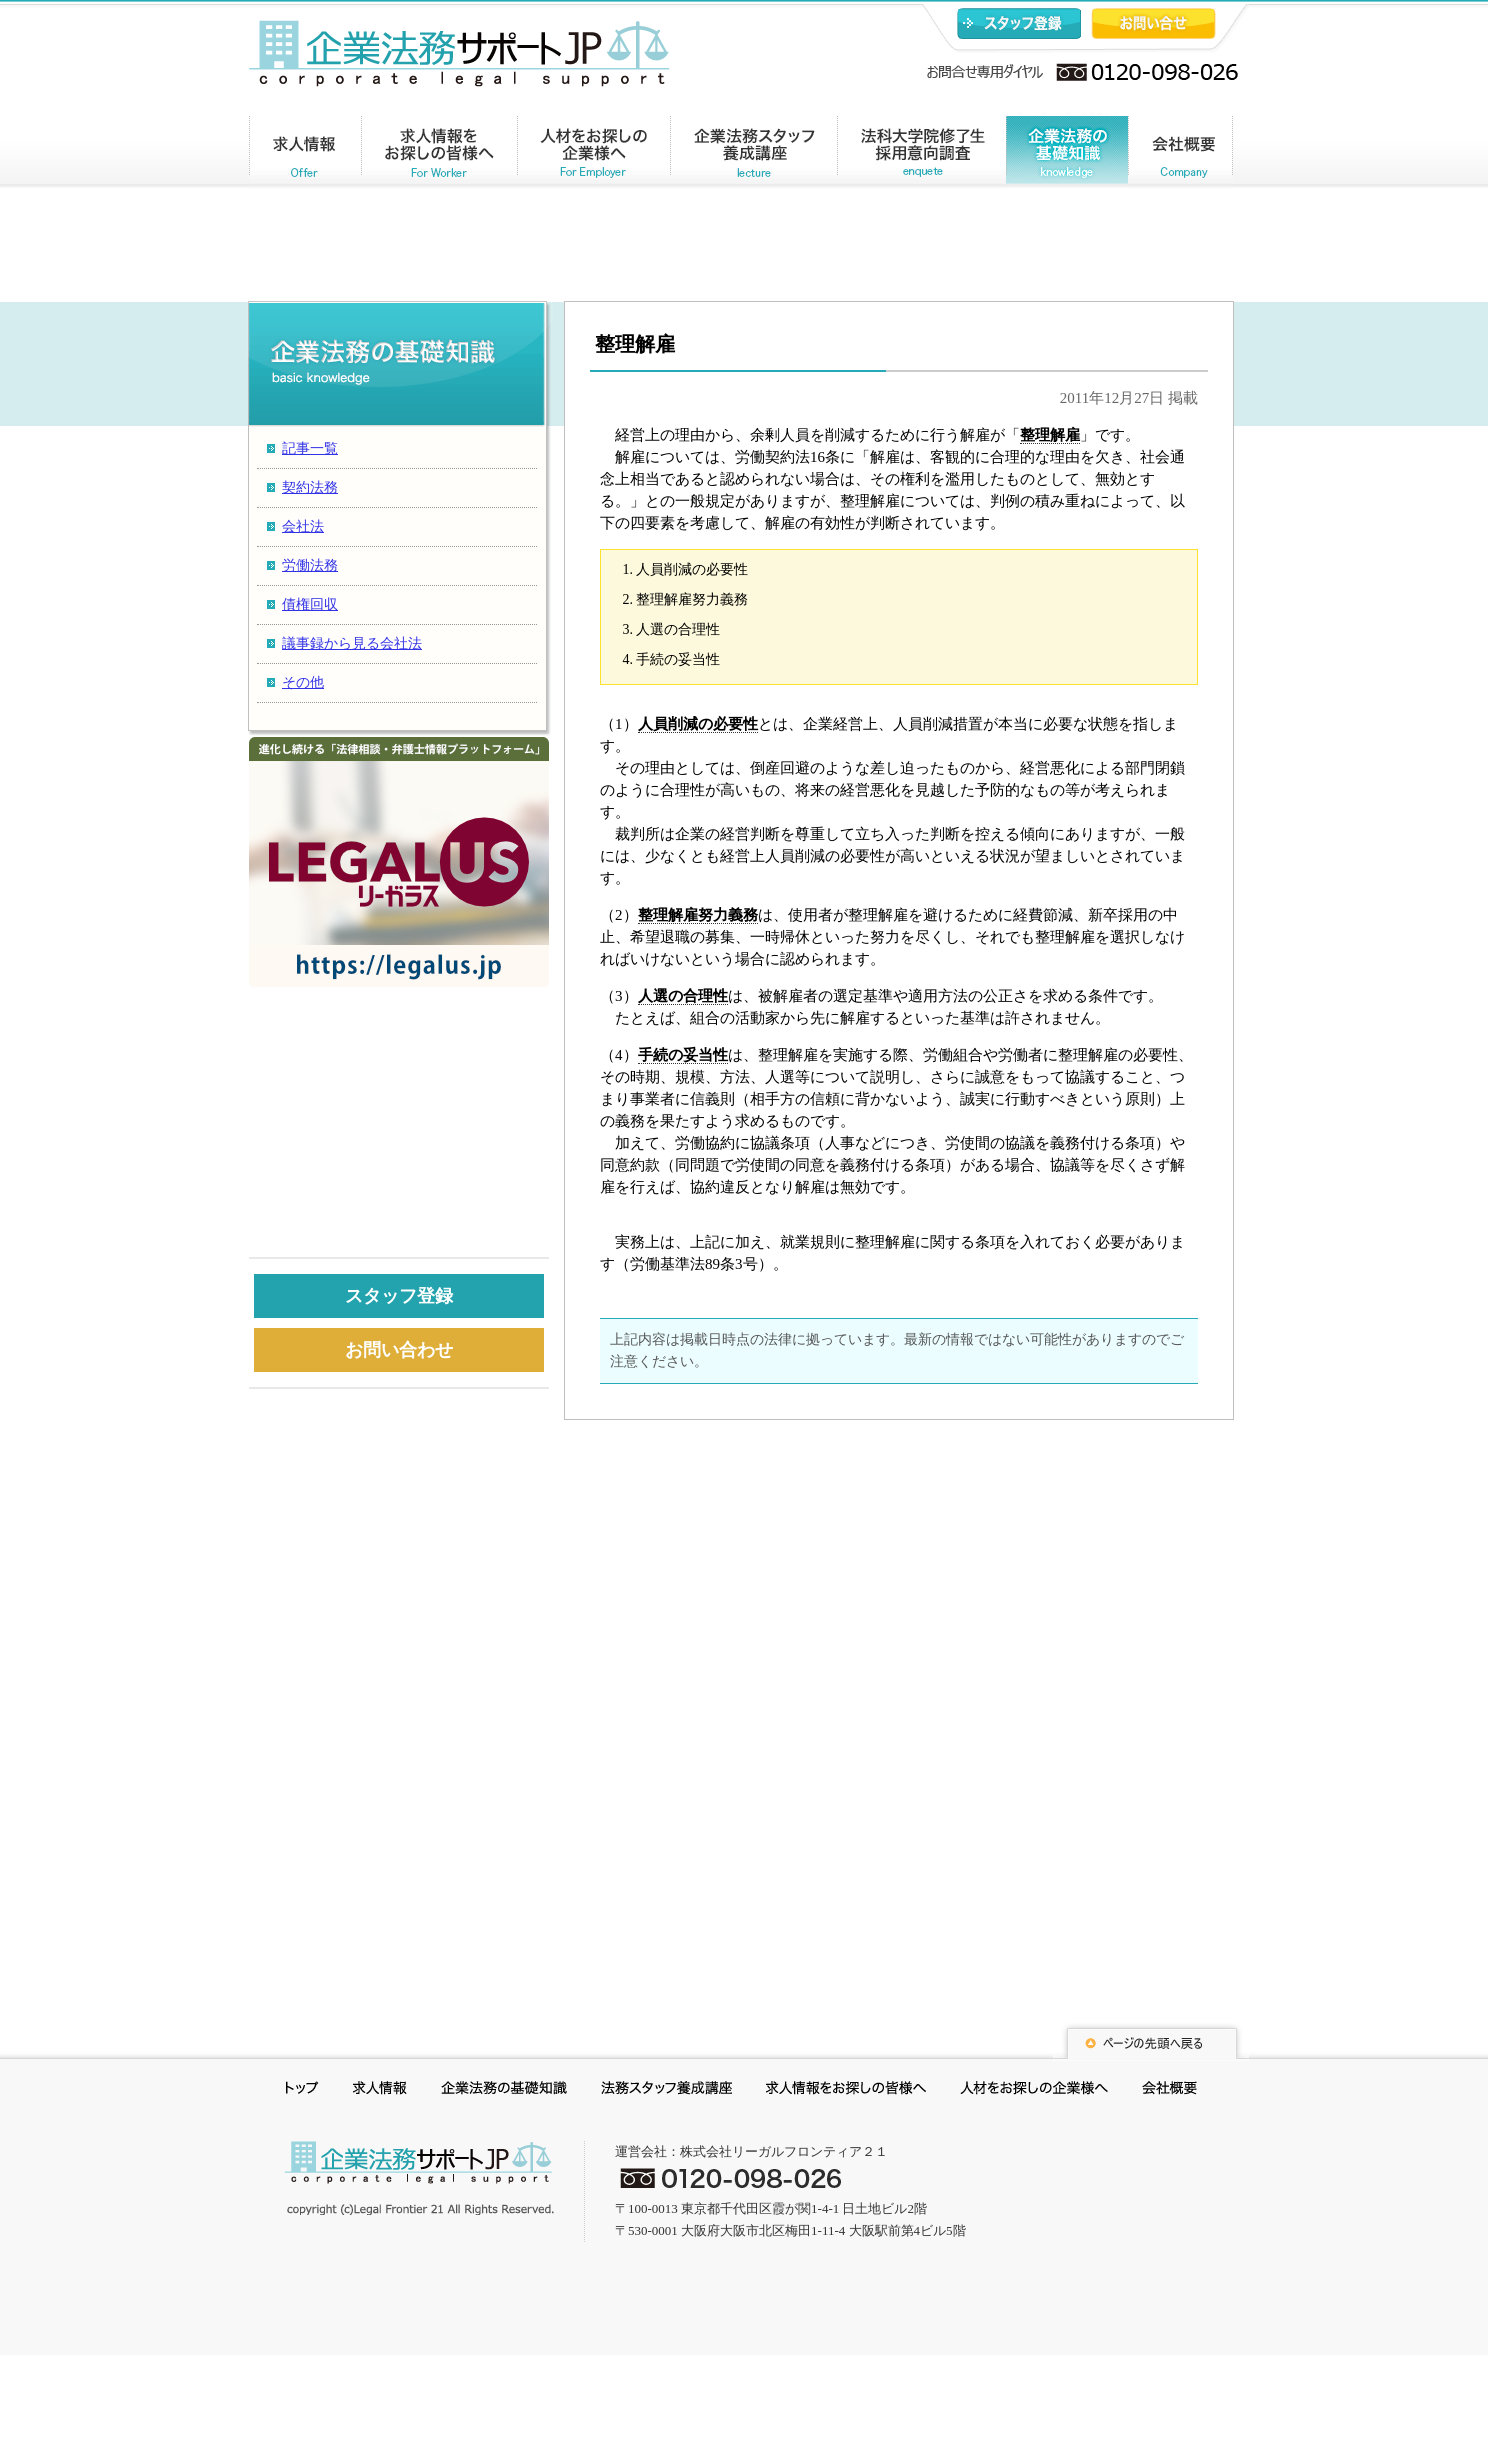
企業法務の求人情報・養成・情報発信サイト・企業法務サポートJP (459, 53)
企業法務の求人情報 (305, 153)
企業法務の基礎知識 (1067, 153)
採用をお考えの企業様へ (1034, 2091)
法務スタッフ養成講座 (666, 2091)
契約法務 (310, 487)
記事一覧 (310, 448)
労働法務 (310, 565)
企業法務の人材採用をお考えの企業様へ (594, 153)
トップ (302, 2091)
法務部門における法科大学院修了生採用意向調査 (921, 153)
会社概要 (1180, 153)
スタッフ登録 (1018, 23)
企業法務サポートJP (419, 2178)
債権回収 (310, 604)
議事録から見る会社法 (352, 643)
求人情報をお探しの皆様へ (846, 2091)
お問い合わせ (1153, 23)
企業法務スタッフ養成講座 (754, 153)
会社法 (303, 526)
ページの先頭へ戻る (1151, 2040)
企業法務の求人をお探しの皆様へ (440, 153)
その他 (303, 682)
